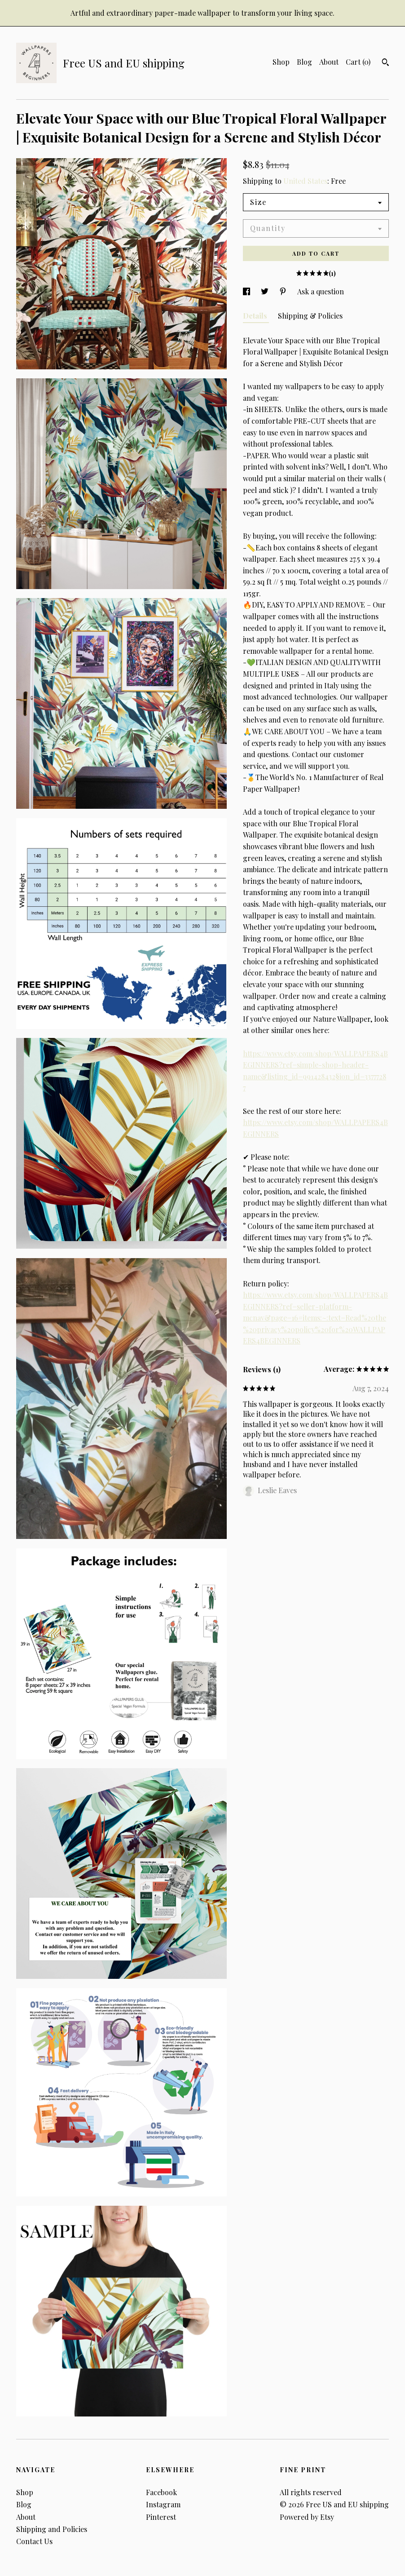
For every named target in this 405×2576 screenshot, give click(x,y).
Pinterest (161, 2517)
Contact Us (34, 2541)
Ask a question (320, 291)
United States (305, 181)
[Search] (385, 63)
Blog (304, 62)
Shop (281, 62)
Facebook (161, 2492)
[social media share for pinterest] (283, 291)
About (329, 62)
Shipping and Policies (51, 2529)
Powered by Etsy (307, 2517)
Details (256, 315)
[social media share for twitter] (265, 291)
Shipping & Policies (310, 315)
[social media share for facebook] (247, 291)
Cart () (358, 62)
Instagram (163, 2504)
